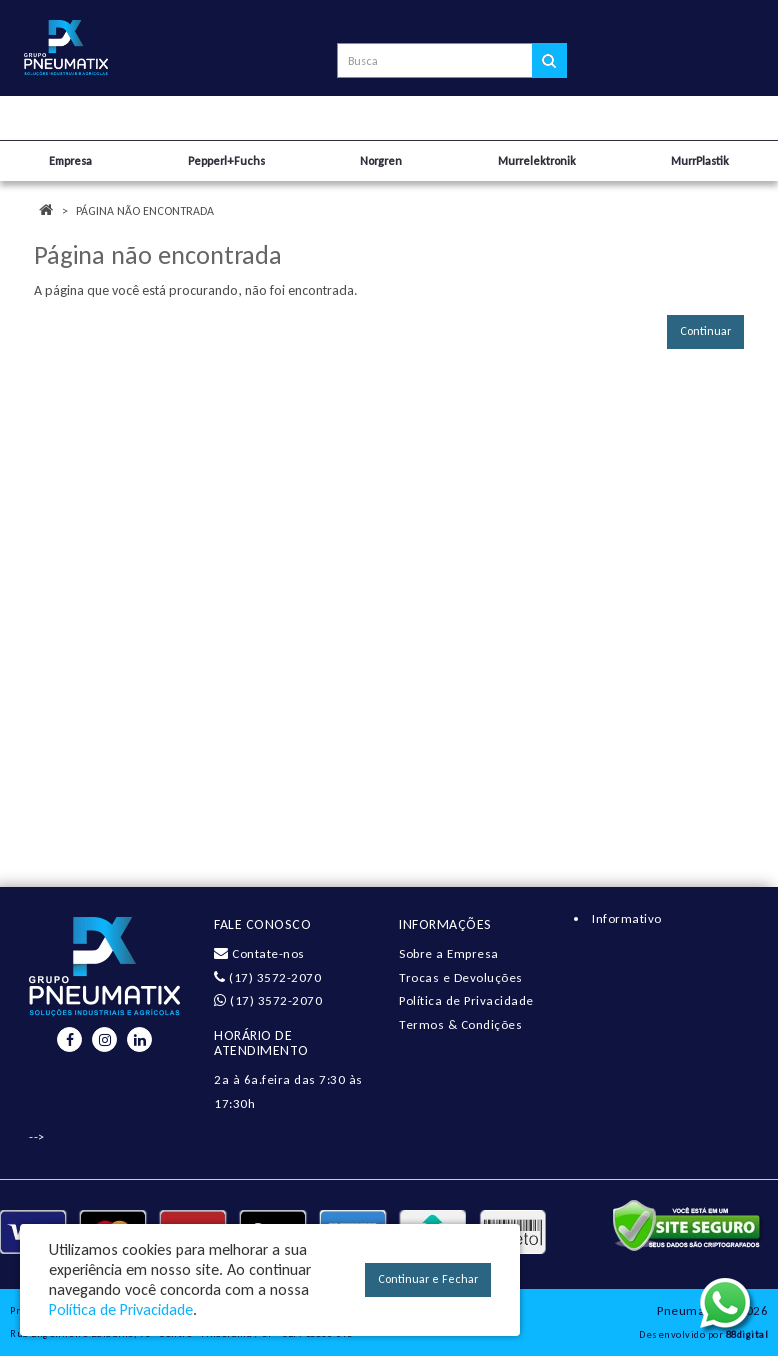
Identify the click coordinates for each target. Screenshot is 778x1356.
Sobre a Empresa (449, 953)
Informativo (627, 918)
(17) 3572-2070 (267, 977)
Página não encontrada (145, 211)
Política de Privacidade (466, 1000)
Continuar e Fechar (428, 1279)
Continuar (705, 331)
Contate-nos (259, 953)
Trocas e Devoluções (461, 977)
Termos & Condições (460, 1024)
